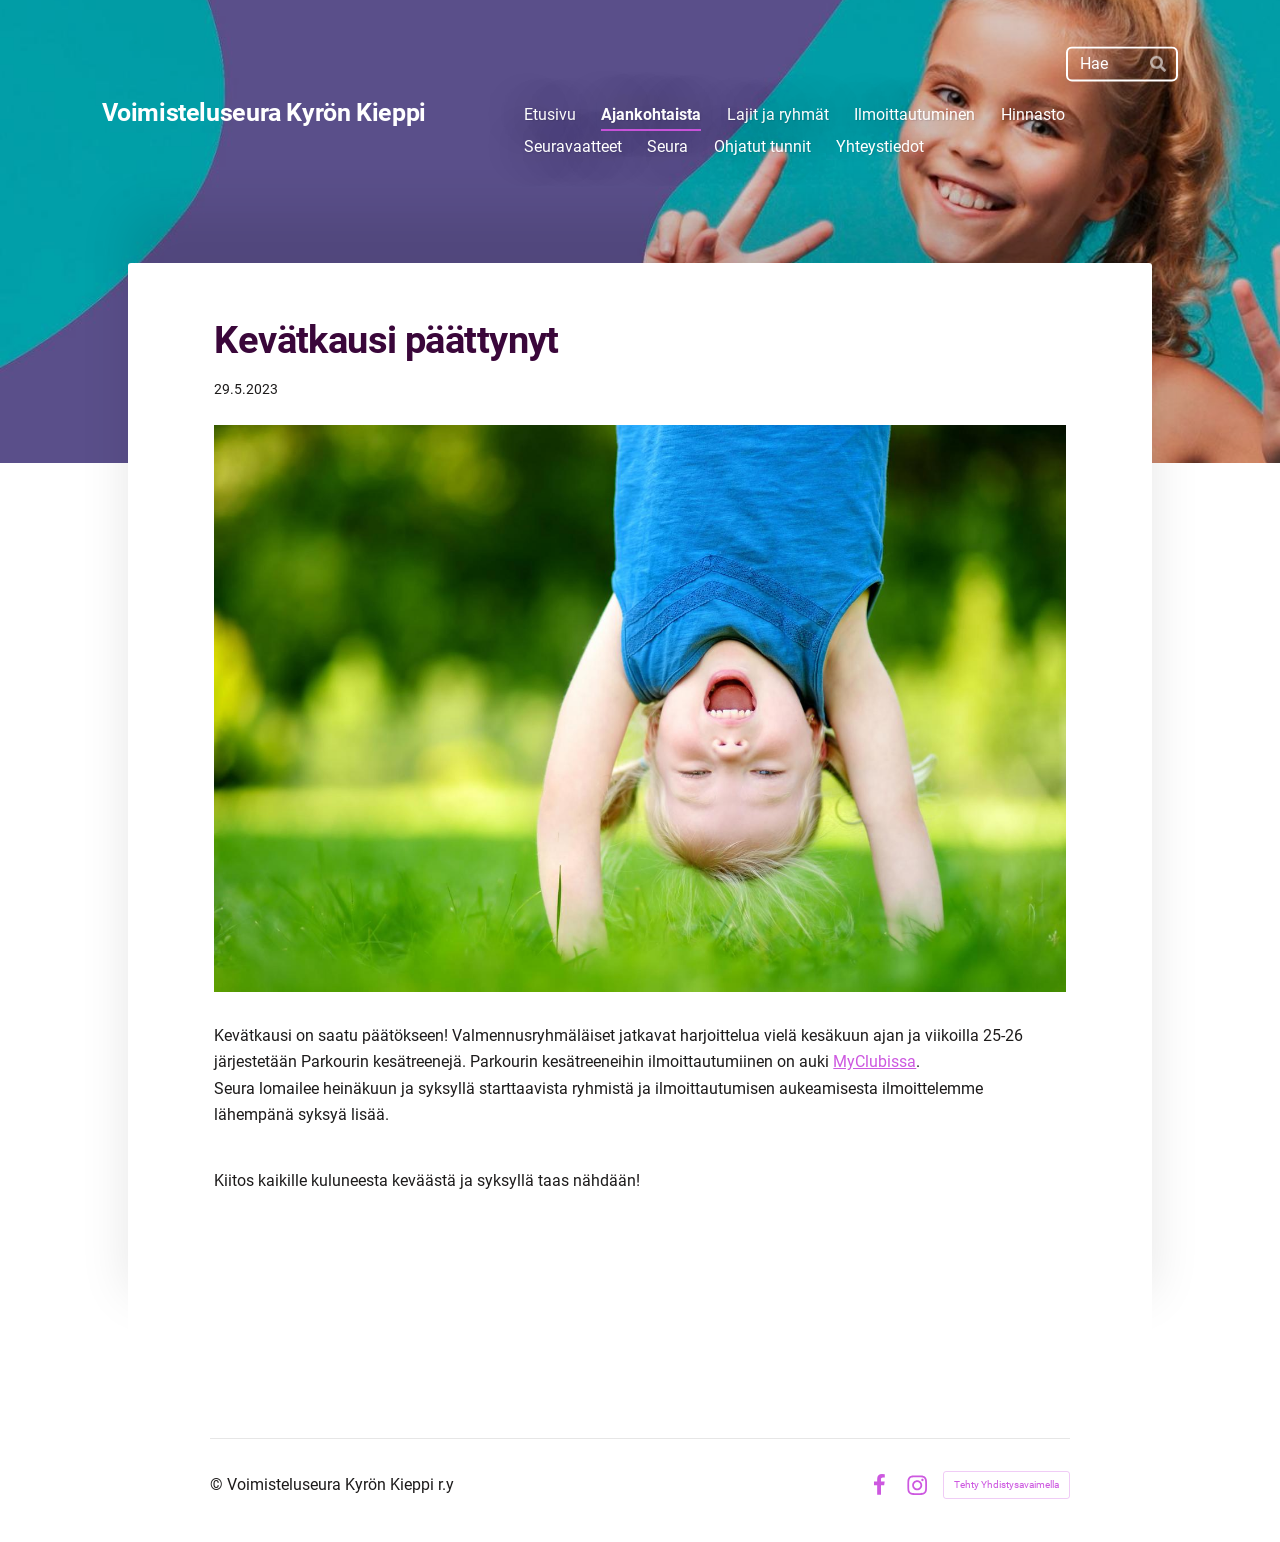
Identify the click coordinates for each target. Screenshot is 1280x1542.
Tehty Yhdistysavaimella (1006, 1484)
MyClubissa (874, 1061)
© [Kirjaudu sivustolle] (218, 1484)
